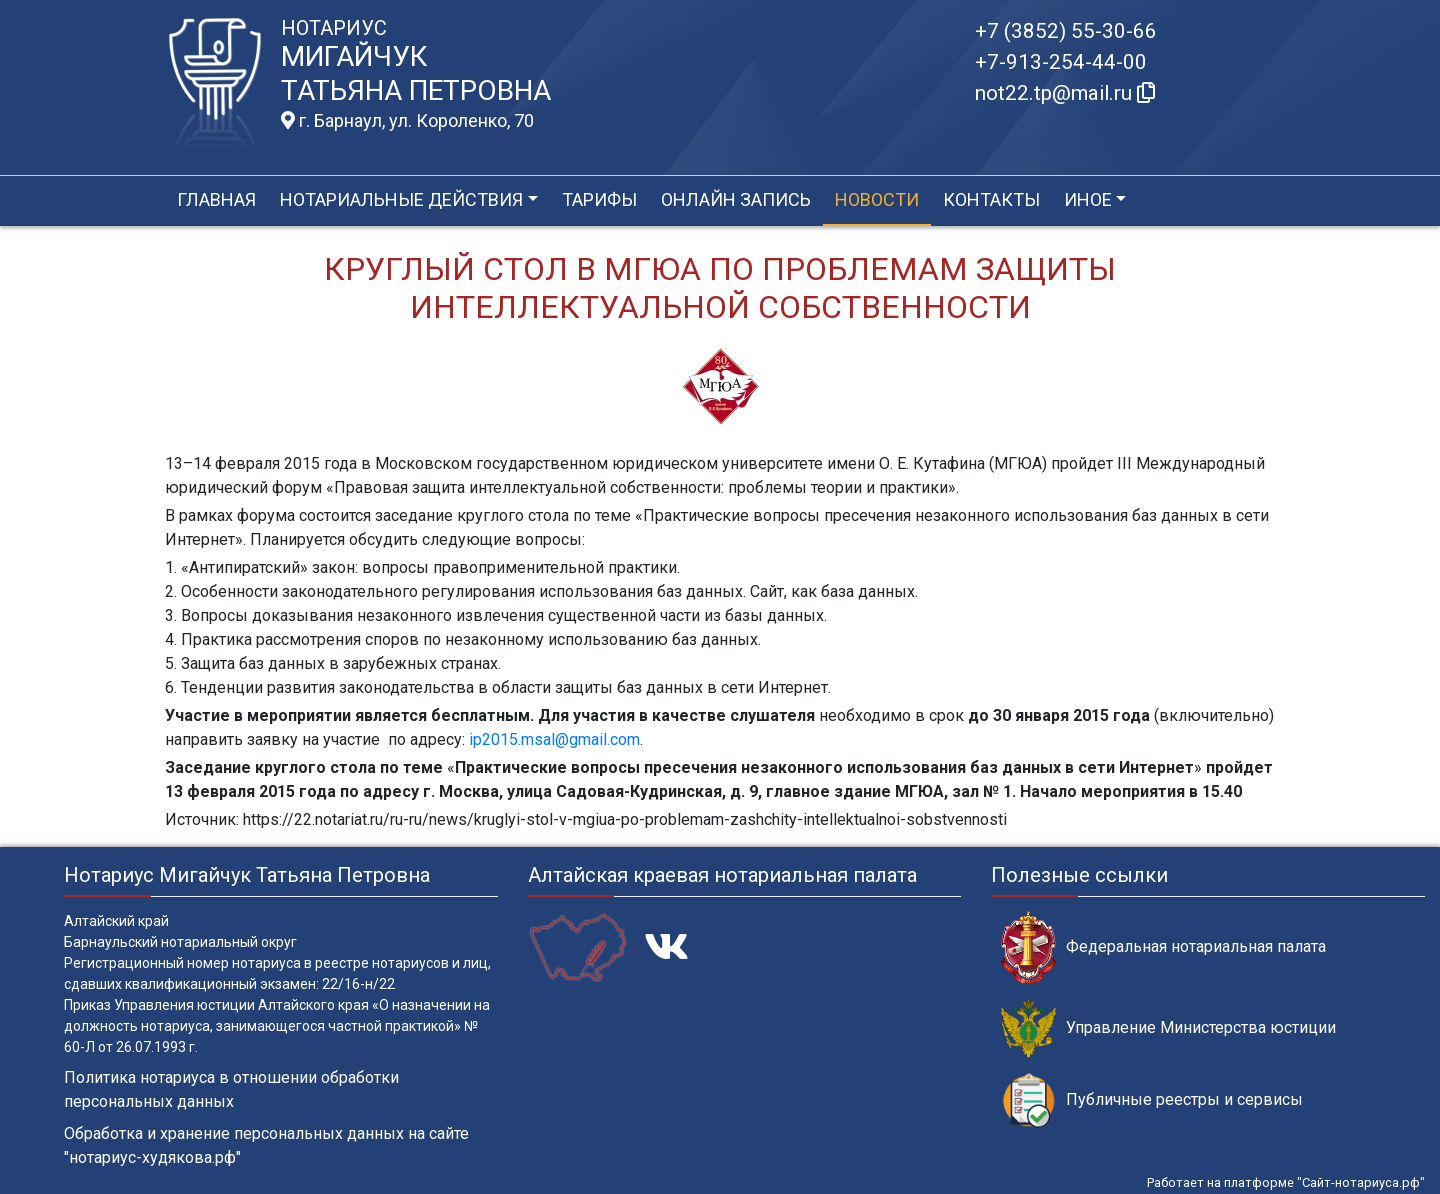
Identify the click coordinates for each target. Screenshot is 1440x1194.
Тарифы (599, 199)
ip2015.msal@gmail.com (554, 739)
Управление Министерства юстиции (1168, 1028)
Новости (877, 199)
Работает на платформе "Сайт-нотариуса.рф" (1286, 1182)
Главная (216, 199)
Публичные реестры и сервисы (1152, 1100)
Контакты (991, 199)
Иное (1088, 199)
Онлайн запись (736, 199)
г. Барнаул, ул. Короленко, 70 (407, 121)
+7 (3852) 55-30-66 (1066, 31)
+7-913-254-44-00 (1061, 62)
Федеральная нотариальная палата (1163, 947)
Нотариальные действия (401, 199)
